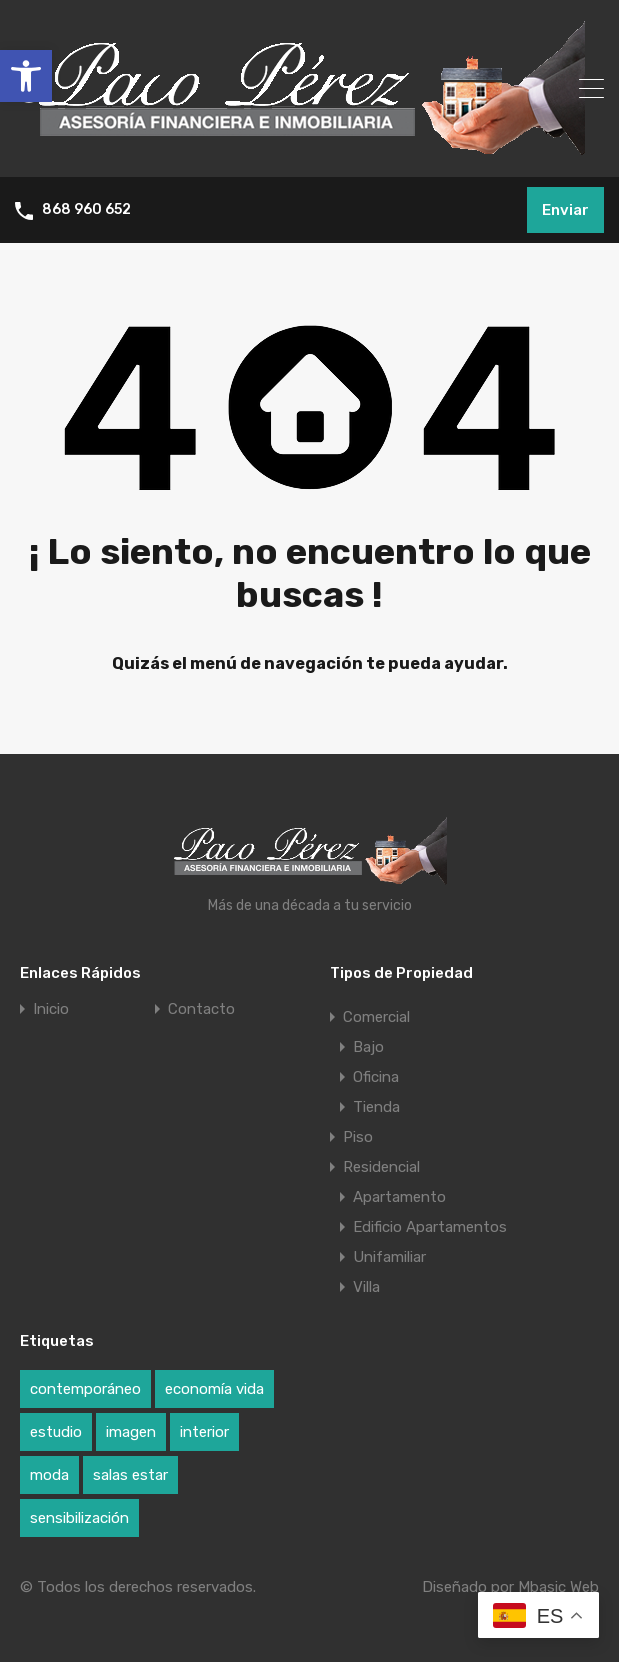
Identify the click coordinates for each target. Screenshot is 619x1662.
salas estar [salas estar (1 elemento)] (130, 1475)
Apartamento (399, 1197)
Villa (366, 1287)
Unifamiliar (389, 1257)
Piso (358, 1137)
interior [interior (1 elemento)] (204, 1432)
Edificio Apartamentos (430, 1227)
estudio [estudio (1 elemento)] (56, 1432)
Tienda (376, 1107)
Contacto (201, 1009)
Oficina (376, 1077)
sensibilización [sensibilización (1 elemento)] (79, 1518)
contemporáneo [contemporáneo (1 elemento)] (85, 1389)
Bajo (368, 1047)
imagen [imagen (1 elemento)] (131, 1432)
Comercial (376, 1017)
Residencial (381, 1167)
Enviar (565, 210)
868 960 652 (86, 210)
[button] (26, 76)
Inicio (51, 1009)
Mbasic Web (558, 1587)
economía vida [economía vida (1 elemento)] (214, 1389)
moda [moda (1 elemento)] (49, 1475)
